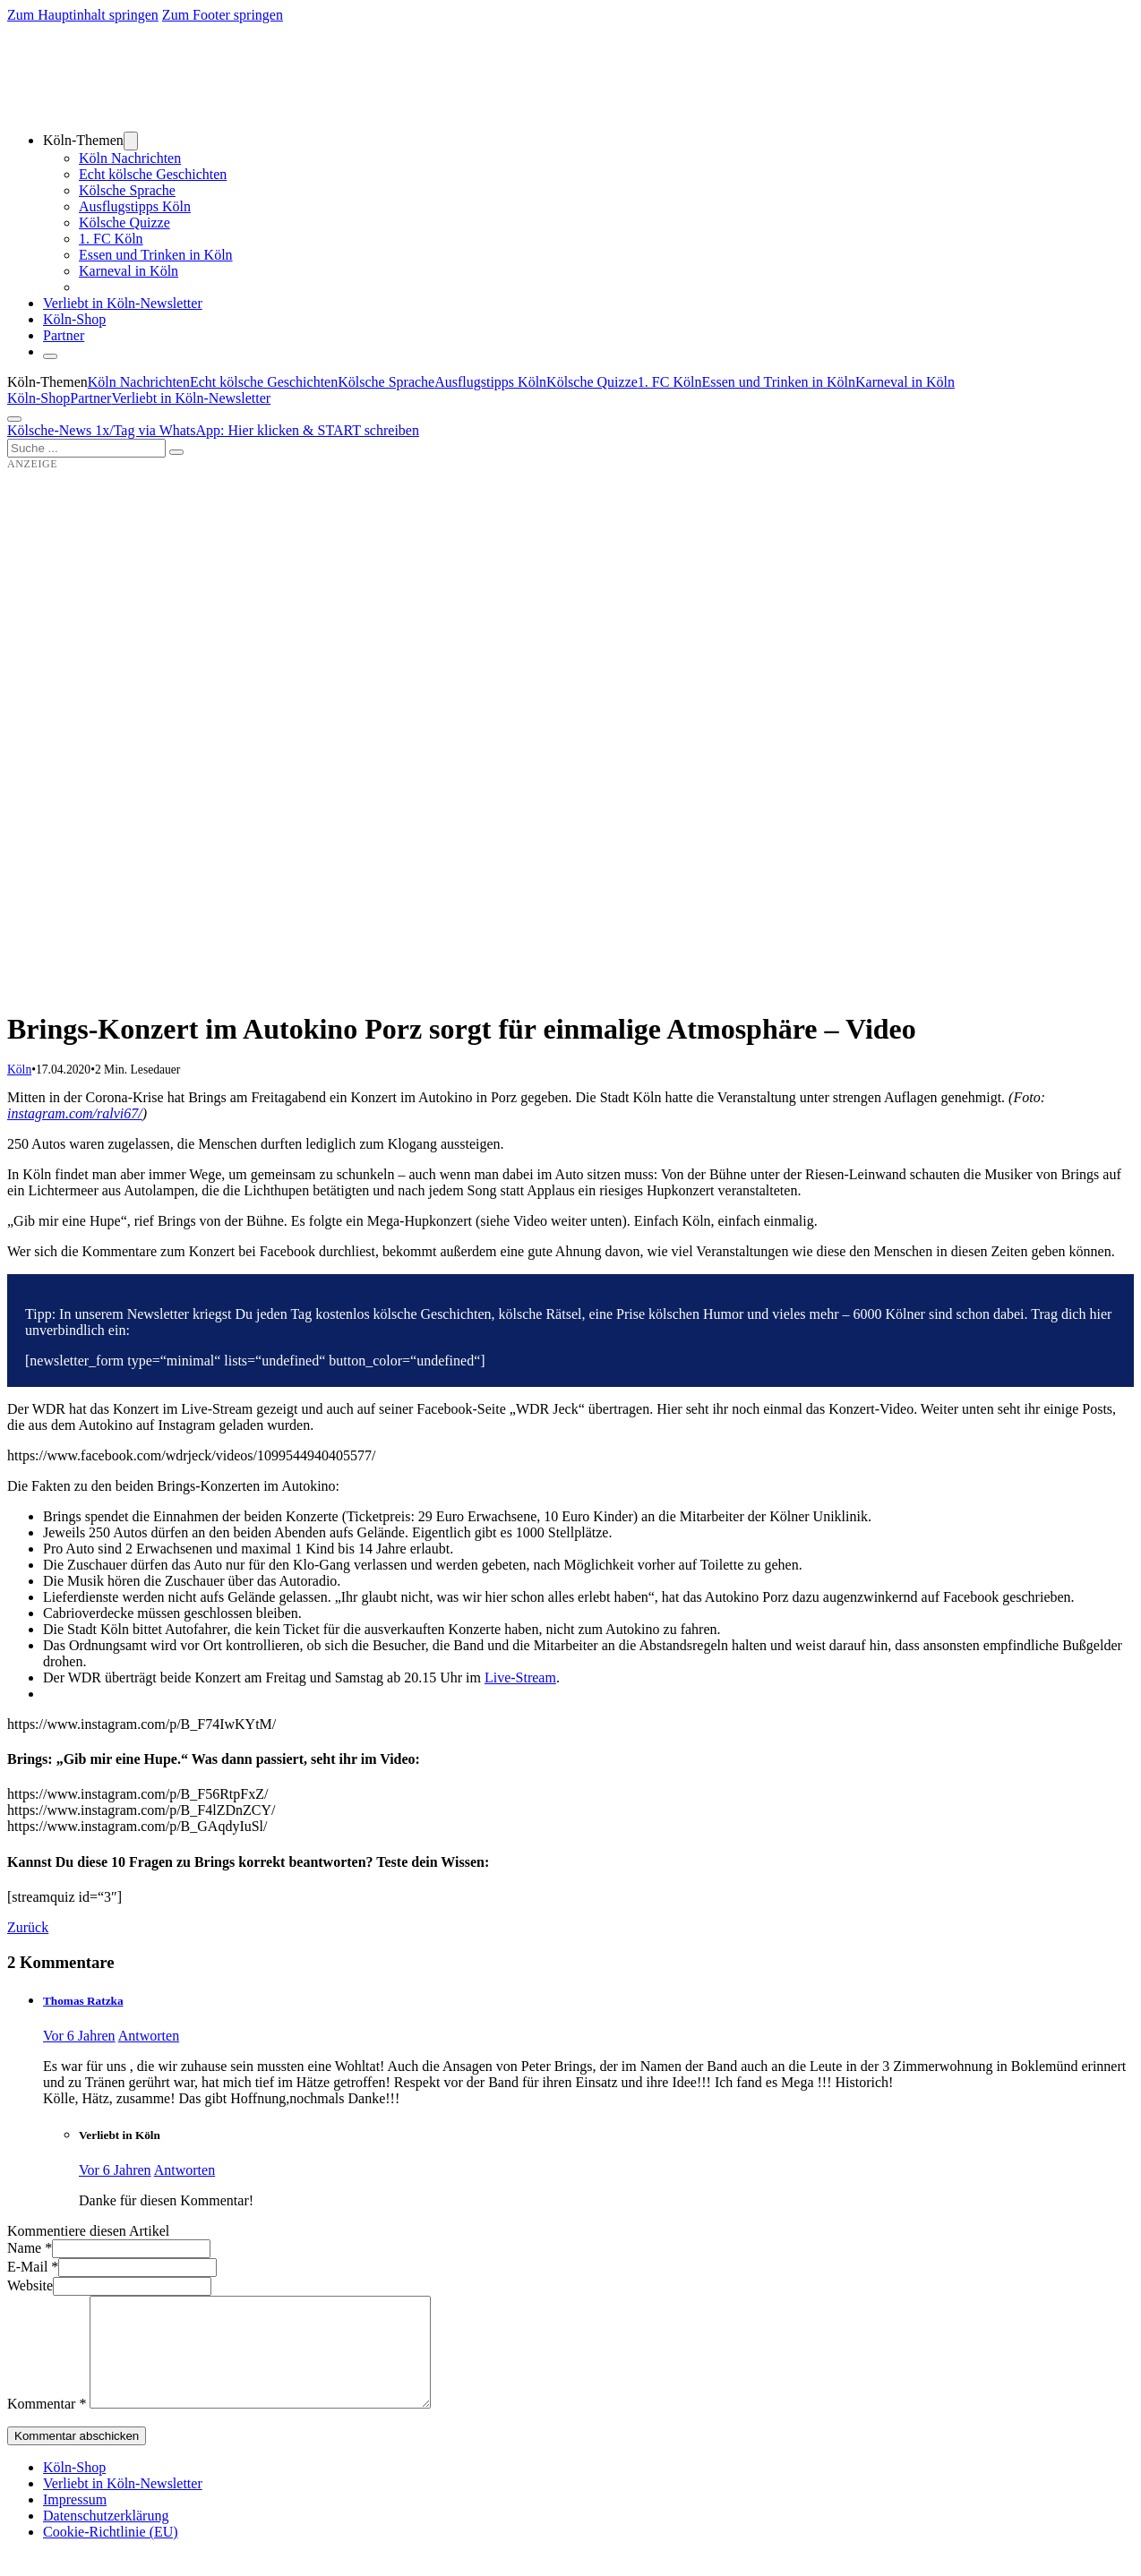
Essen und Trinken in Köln (156, 254)
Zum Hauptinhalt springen (83, 14)
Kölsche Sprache (127, 190)
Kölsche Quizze (124, 222)
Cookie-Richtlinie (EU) (110, 2553)
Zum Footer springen (222, 14)
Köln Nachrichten (130, 158)
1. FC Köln (111, 238)
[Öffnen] (14, 419)
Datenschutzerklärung (105, 2537)
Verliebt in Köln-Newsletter (122, 303)
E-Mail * (32, 2266)
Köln (19, 1069)
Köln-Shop (38, 398)
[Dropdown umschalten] (131, 141)
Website (30, 2285)
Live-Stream (520, 1677)
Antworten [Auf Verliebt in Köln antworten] (184, 2170)
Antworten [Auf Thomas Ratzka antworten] (148, 2035)
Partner (63, 335)
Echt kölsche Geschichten (153, 174)
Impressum (75, 2521)
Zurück (27, 1927)
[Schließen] (50, 356)
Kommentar (46, 2425)
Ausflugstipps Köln (135, 206)
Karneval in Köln (128, 270)
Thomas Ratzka (83, 2000)
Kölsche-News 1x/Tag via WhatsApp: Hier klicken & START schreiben (213, 430)
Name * (29, 2247)
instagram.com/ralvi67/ (74, 1113)
